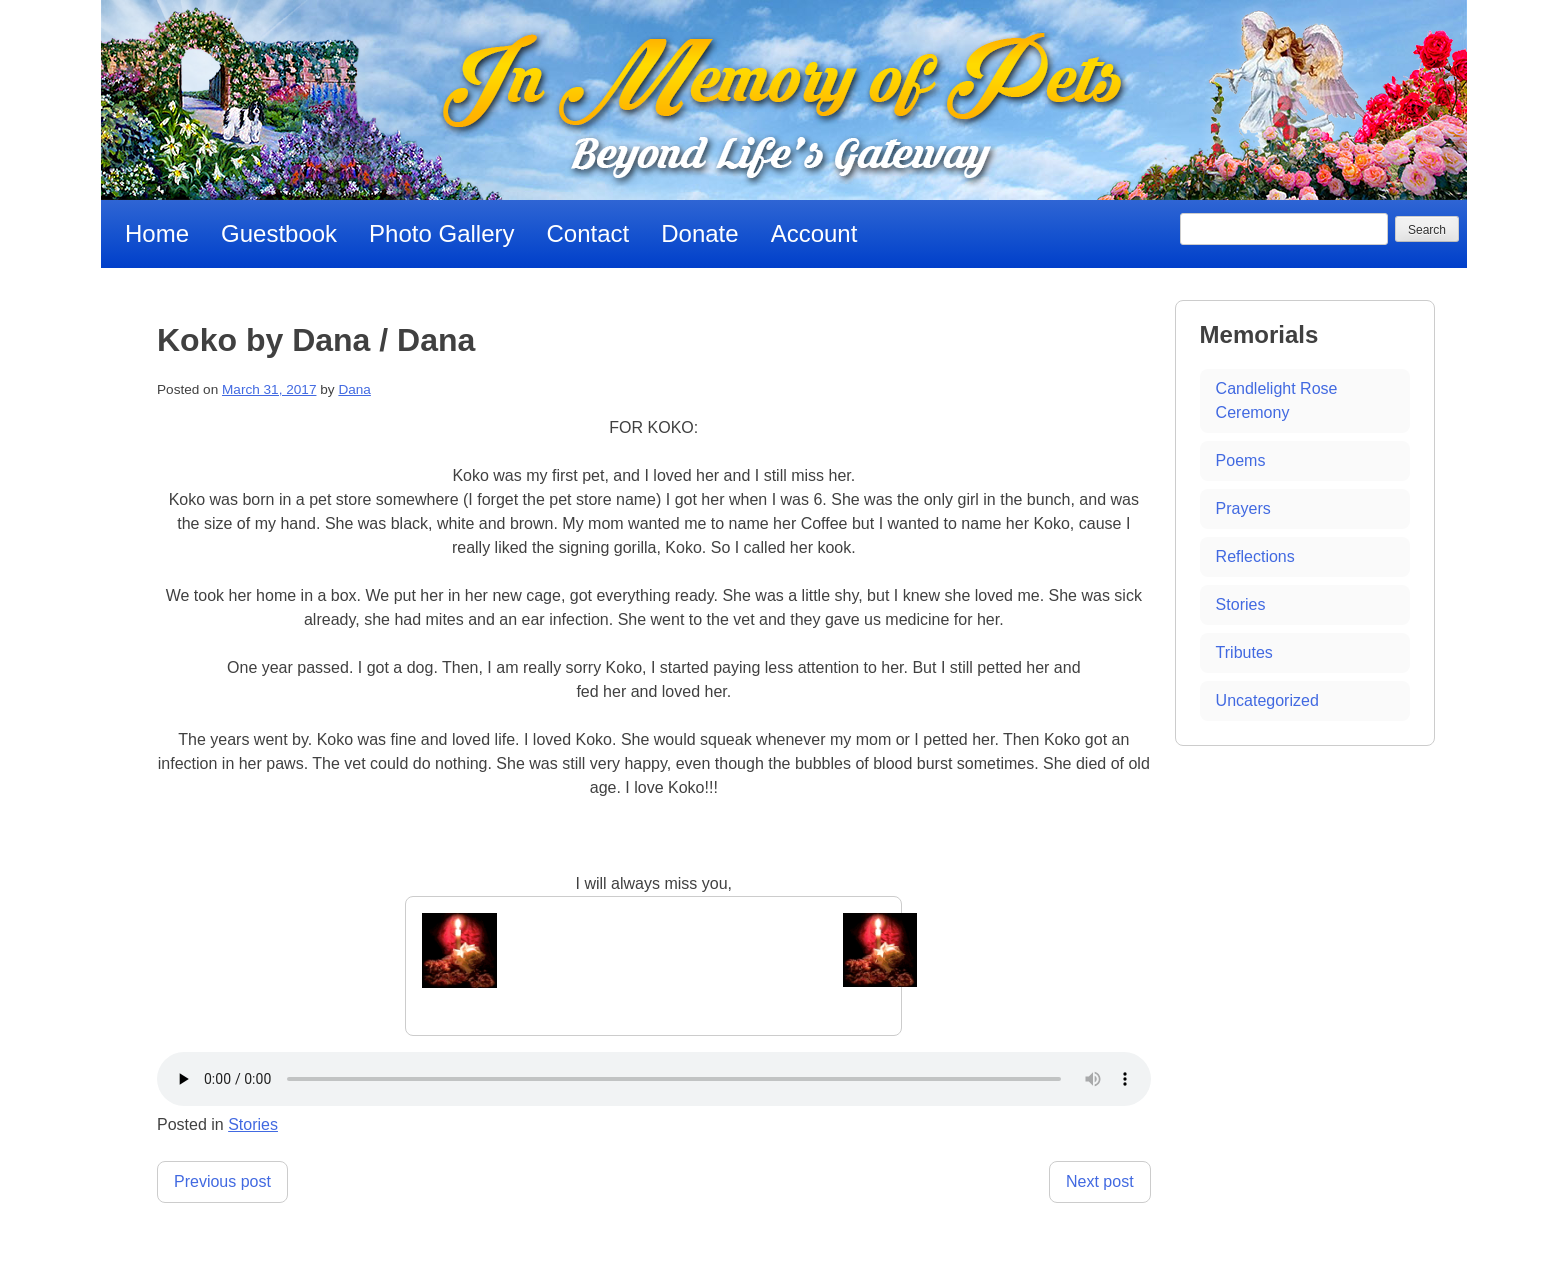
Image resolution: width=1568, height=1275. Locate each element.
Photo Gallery (441, 233)
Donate (699, 233)
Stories (253, 1124)
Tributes (1244, 652)
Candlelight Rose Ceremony (1277, 400)
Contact (588, 233)
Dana (354, 389)
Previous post (222, 1181)
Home (157, 233)
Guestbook (279, 233)
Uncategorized (1267, 700)
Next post (1100, 1181)
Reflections (1255, 556)
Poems (1241, 460)
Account (814, 233)
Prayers (1243, 508)
